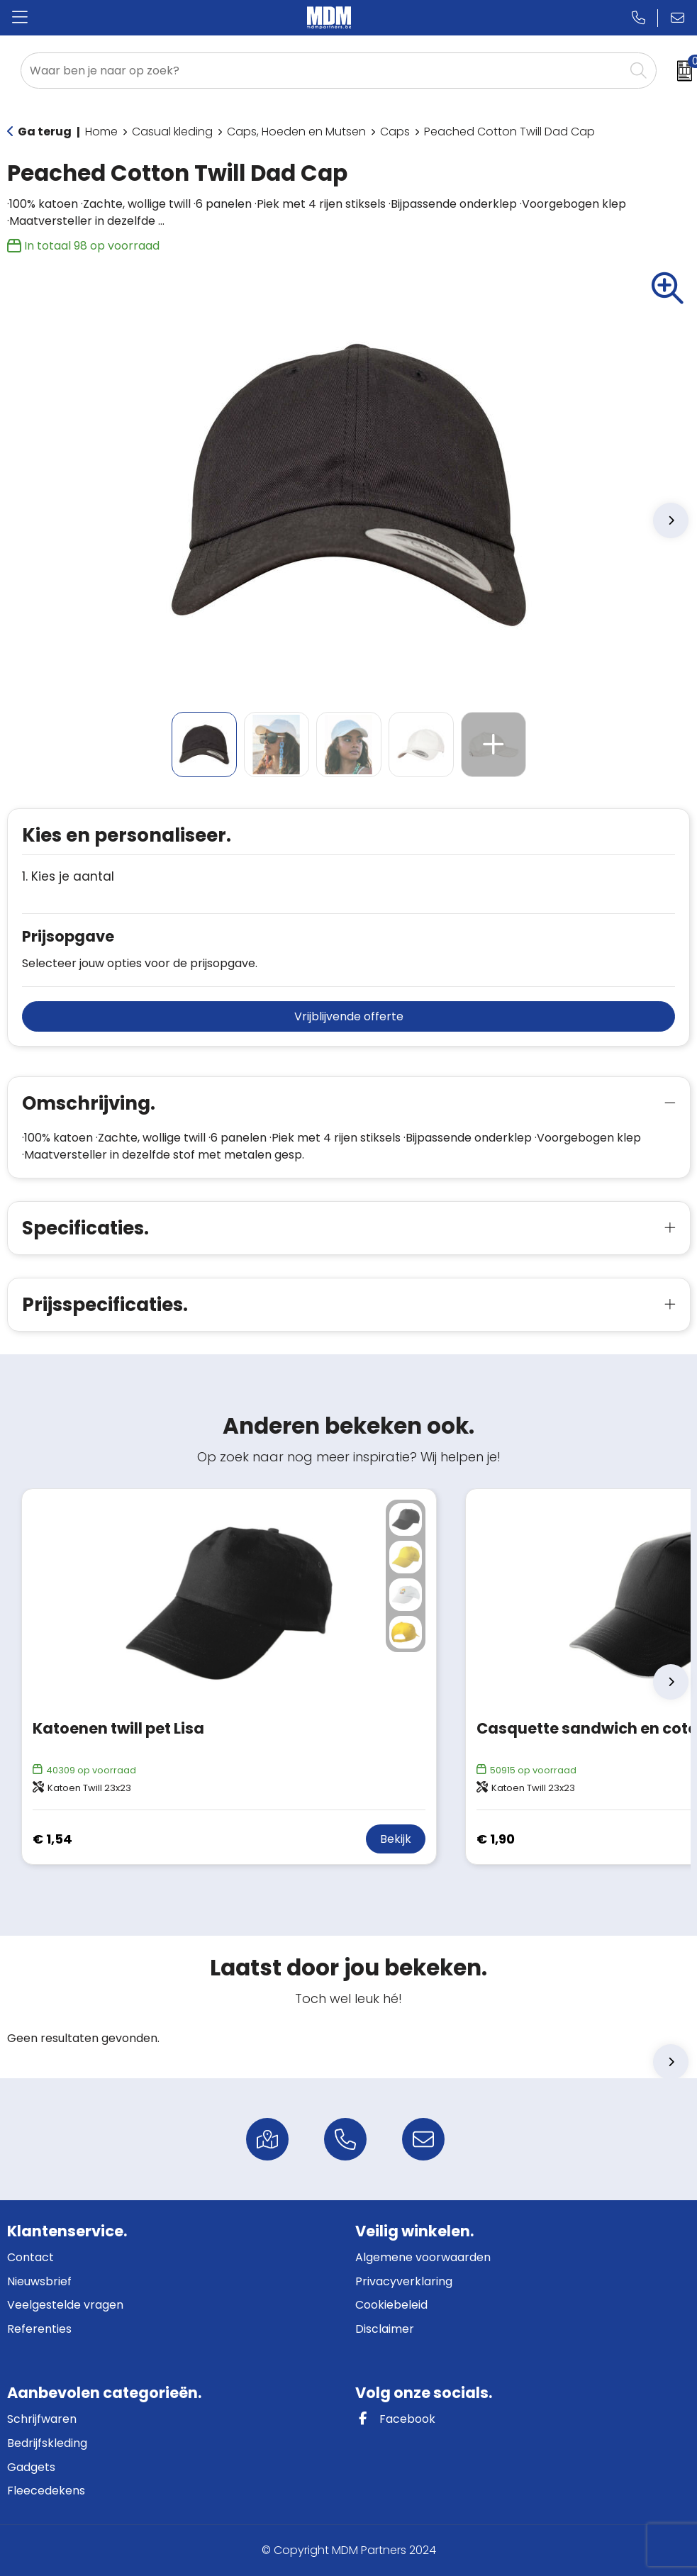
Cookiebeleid (391, 2305)
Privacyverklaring (403, 2281)
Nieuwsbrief (39, 2281)
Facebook (395, 2419)
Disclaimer (384, 2329)
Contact (30, 2257)
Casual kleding (172, 131)
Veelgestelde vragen (65, 2305)
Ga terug (45, 131)
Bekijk (395, 1839)
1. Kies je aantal (68, 876)
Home (101, 131)
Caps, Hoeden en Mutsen (296, 131)
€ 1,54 (52, 1839)
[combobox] (323, 70)
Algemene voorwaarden (423, 2257)
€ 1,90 (495, 1839)
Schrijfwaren (42, 2419)
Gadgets (31, 2467)
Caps (395, 131)
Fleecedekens (46, 2490)
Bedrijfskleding (47, 2443)
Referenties (39, 2329)
